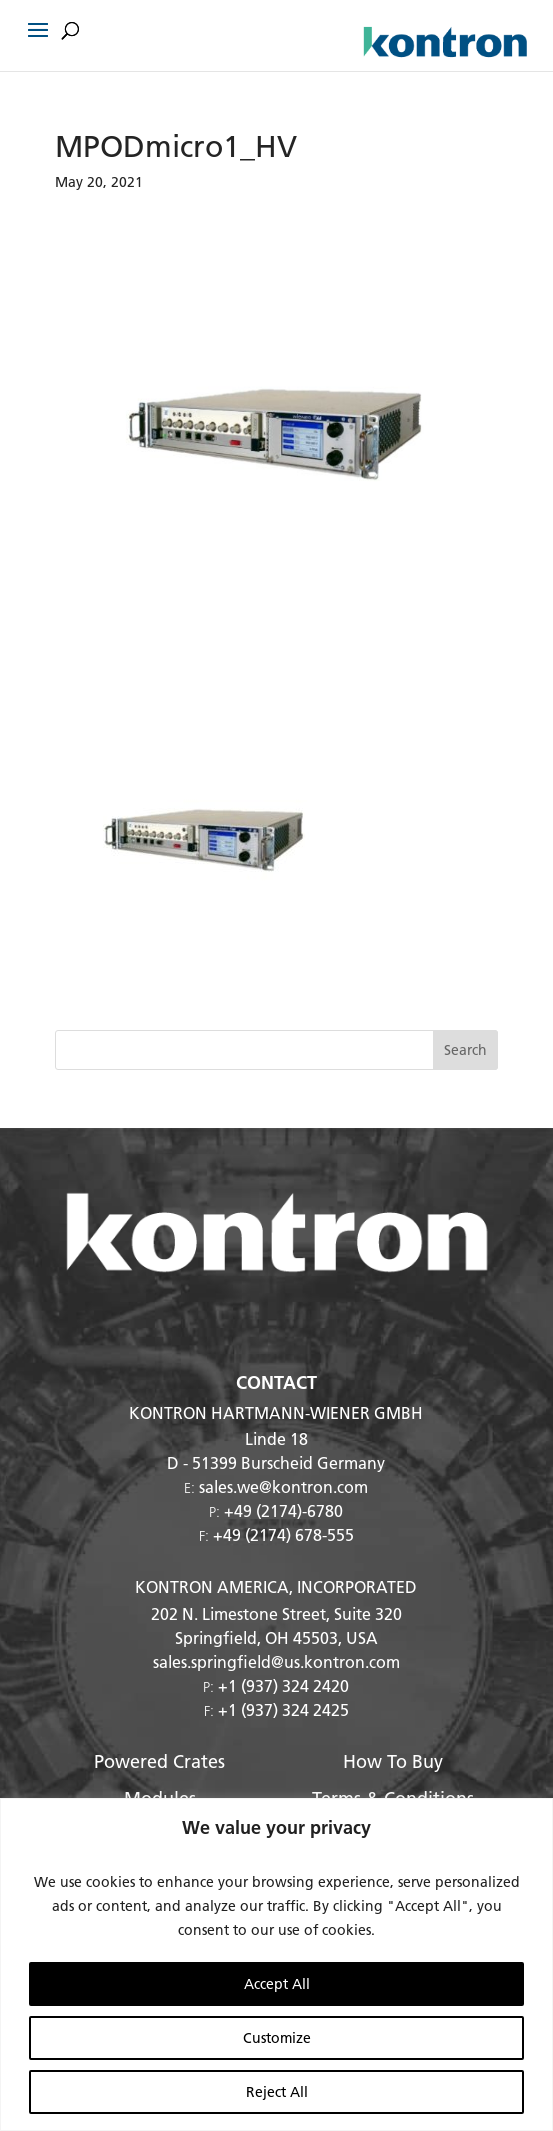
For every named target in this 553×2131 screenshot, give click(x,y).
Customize (277, 2038)
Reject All (277, 2092)
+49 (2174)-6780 (283, 1510)
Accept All (277, 1984)
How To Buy (393, 1761)
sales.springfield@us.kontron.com (276, 1661)
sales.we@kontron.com (283, 1486)
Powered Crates (159, 1761)
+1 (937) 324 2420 (283, 1685)
